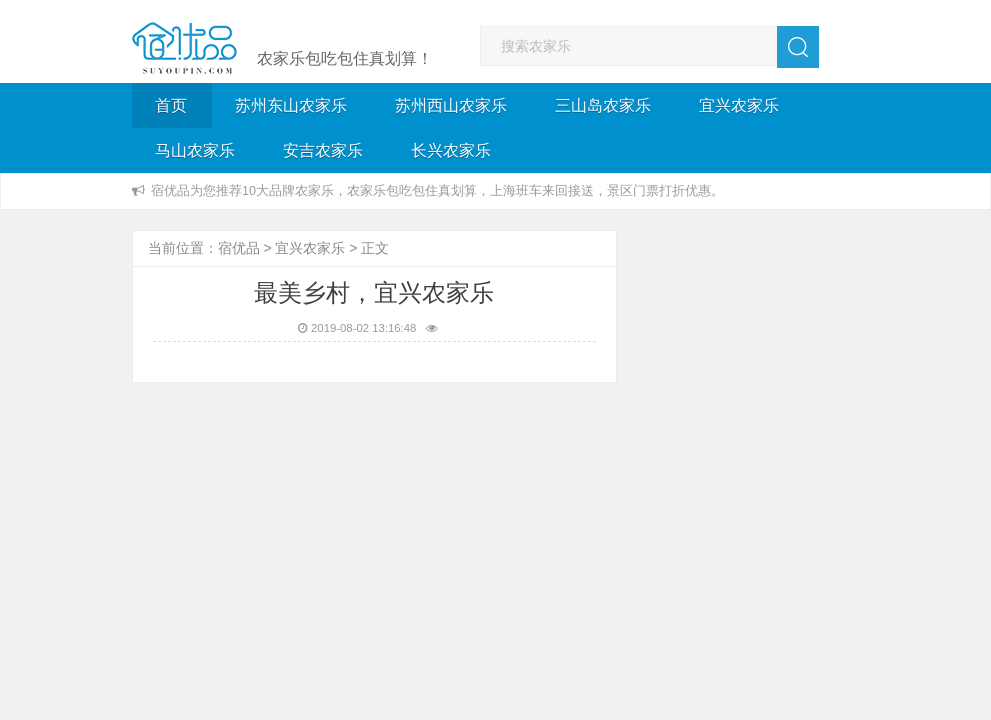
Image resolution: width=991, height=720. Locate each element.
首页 (171, 105)
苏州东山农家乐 (291, 105)
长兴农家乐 (451, 150)
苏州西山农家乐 (451, 105)
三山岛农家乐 (603, 105)
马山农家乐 (195, 150)
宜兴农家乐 (739, 105)
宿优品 (239, 248)
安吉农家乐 (323, 150)
